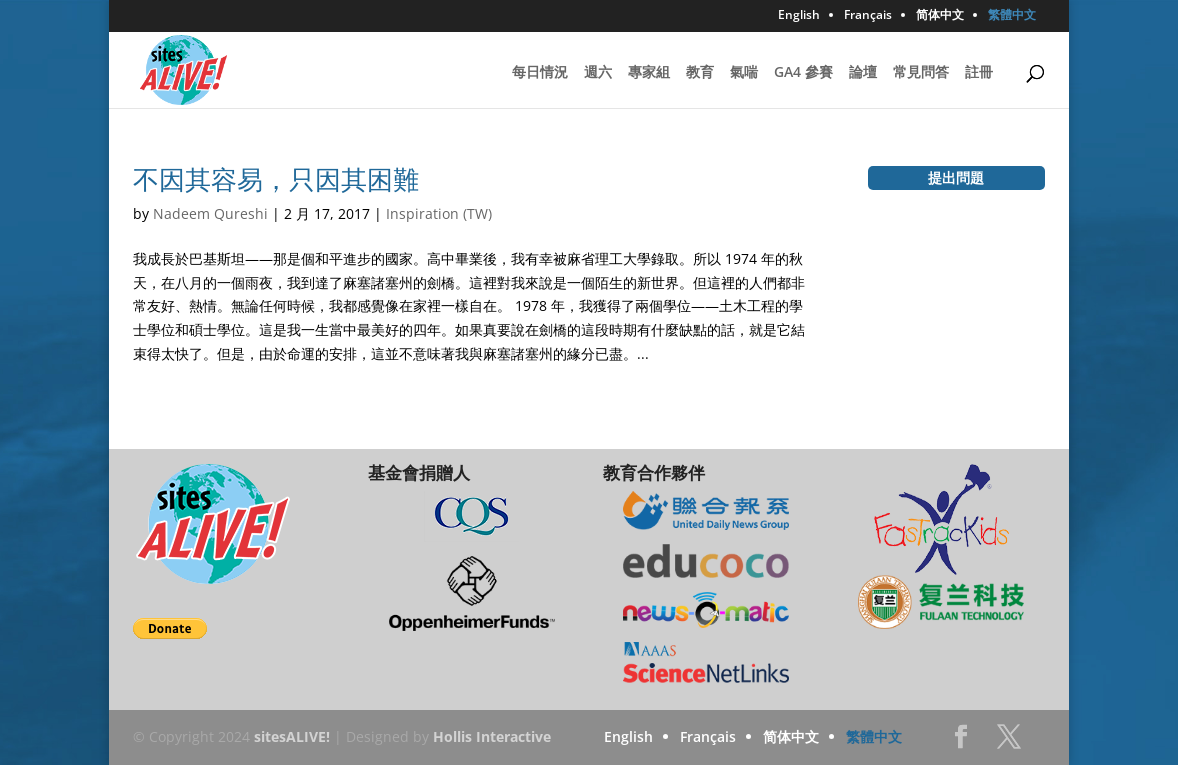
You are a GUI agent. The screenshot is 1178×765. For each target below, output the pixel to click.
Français (868, 16)
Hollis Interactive (492, 736)
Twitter (1009, 742)
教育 (700, 73)
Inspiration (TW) (439, 213)
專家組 (649, 73)
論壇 (863, 73)
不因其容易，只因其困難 (276, 179)
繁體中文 (1012, 16)
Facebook (961, 742)
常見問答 (921, 73)
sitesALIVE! (292, 736)
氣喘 (744, 73)
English (799, 16)
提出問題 (956, 177)
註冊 (979, 73)
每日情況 (540, 73)
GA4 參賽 (803, 73)
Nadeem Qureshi (210, 213)
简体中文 (940, 16)
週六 (598, 73)
